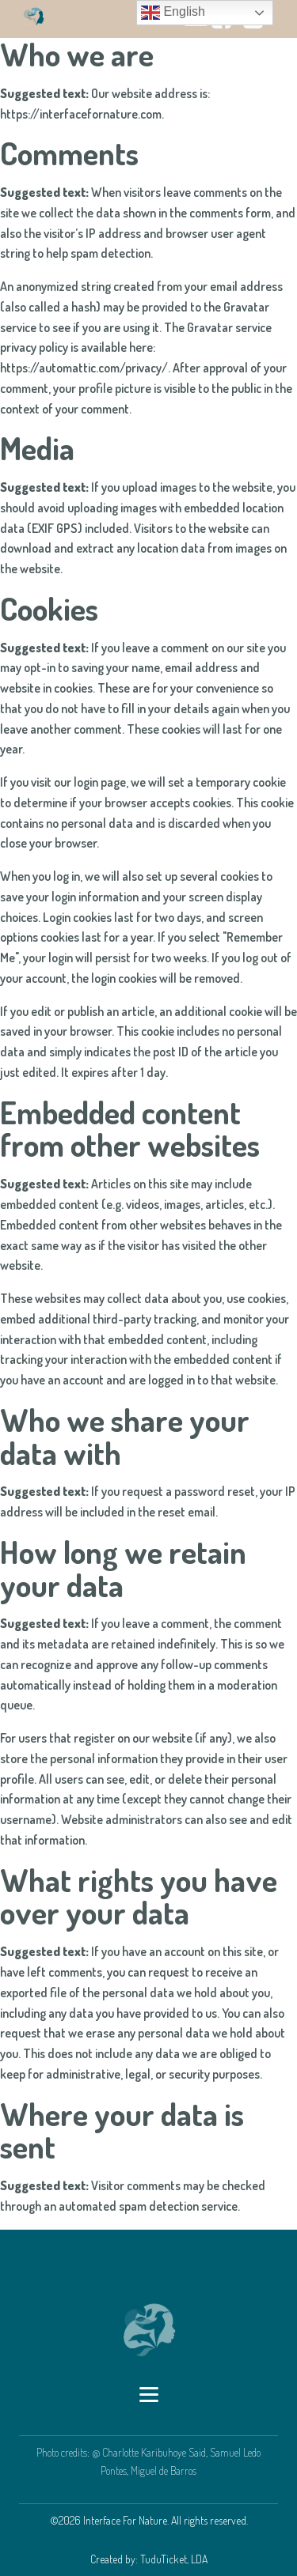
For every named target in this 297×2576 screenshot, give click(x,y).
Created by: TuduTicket (150, 2540)
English (173, 12)
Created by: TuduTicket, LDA (149, 2559)
